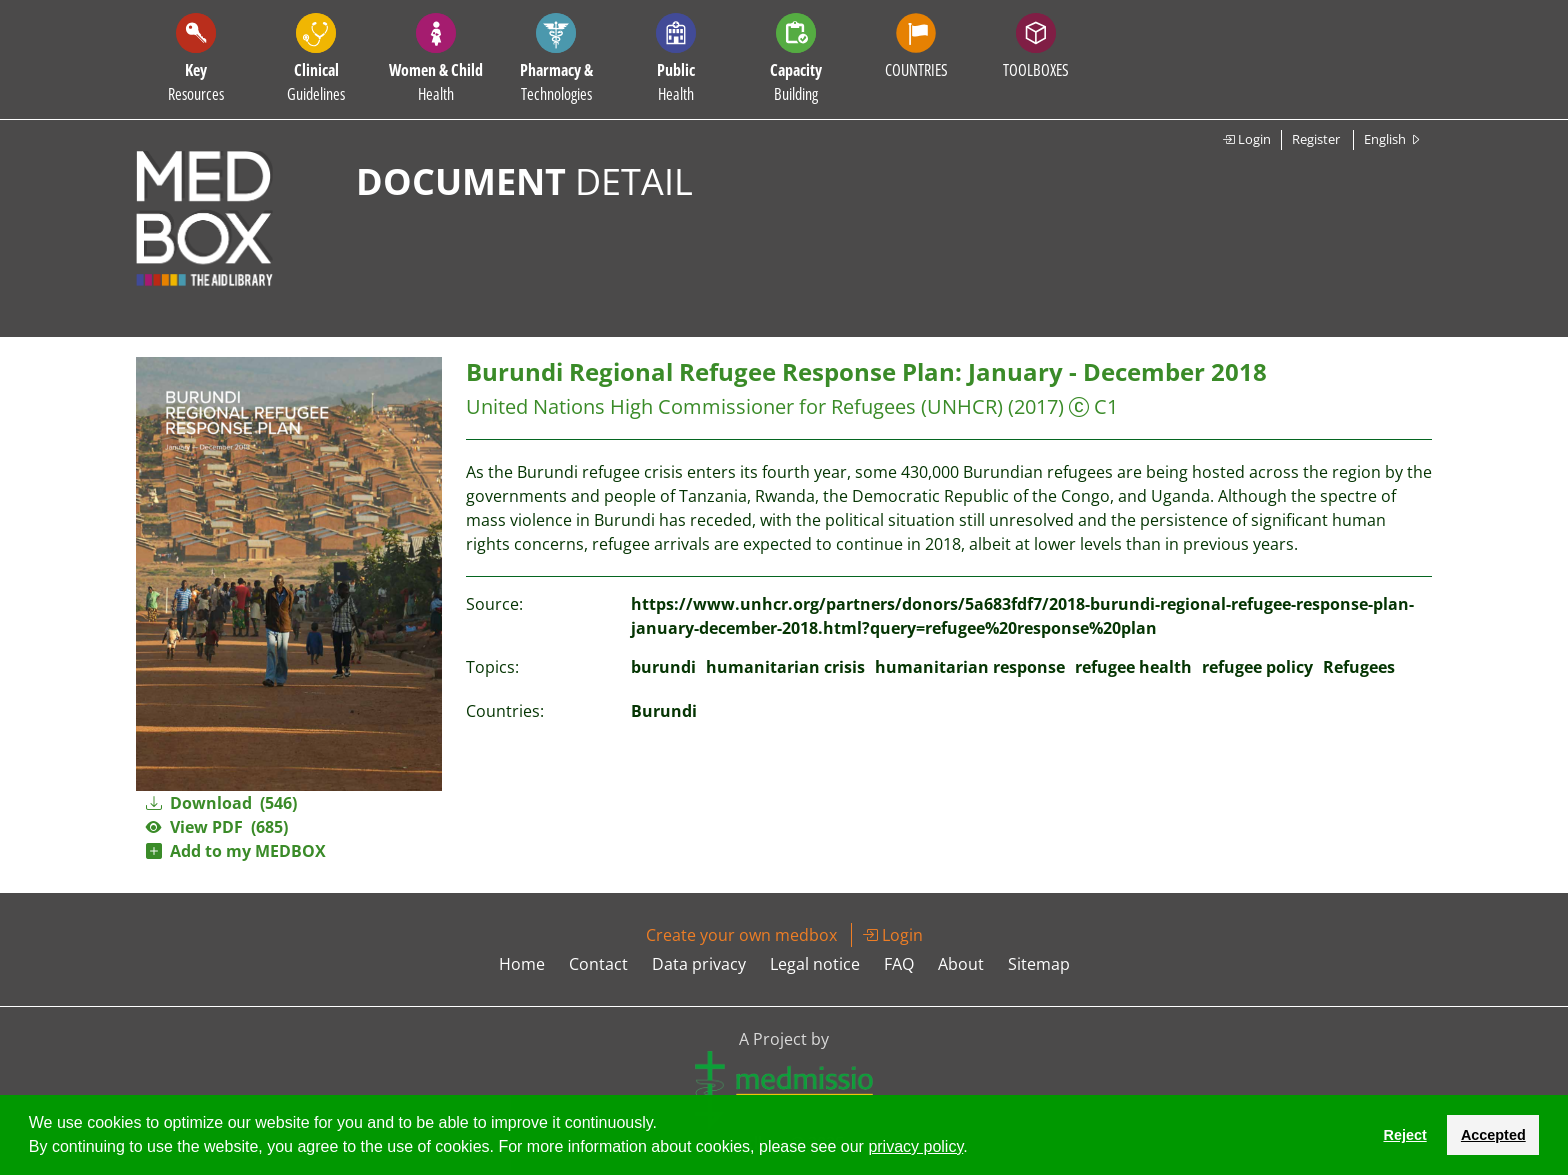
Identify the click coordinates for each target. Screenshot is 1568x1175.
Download (221, 803)
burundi (663, 667)
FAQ (899, 964)
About (961, 964)
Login (1246, 139)
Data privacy (699, 964)
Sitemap (1039, 964)
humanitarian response (970, 667)
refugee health (1133, 667)
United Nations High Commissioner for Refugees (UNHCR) (734, 406)
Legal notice (815, 964)
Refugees (1359, 667)
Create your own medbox (741, 935)
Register (1316, 139)
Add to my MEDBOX (236, 851)
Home (522, 964)
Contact (598, 964)
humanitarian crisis (785, 667)
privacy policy (915, 1146)
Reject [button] (1404, 1135)
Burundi (664, 711)
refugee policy (1257, 667)
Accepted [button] (1493, 1135)
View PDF (217, 827)
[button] (975, 1149)
